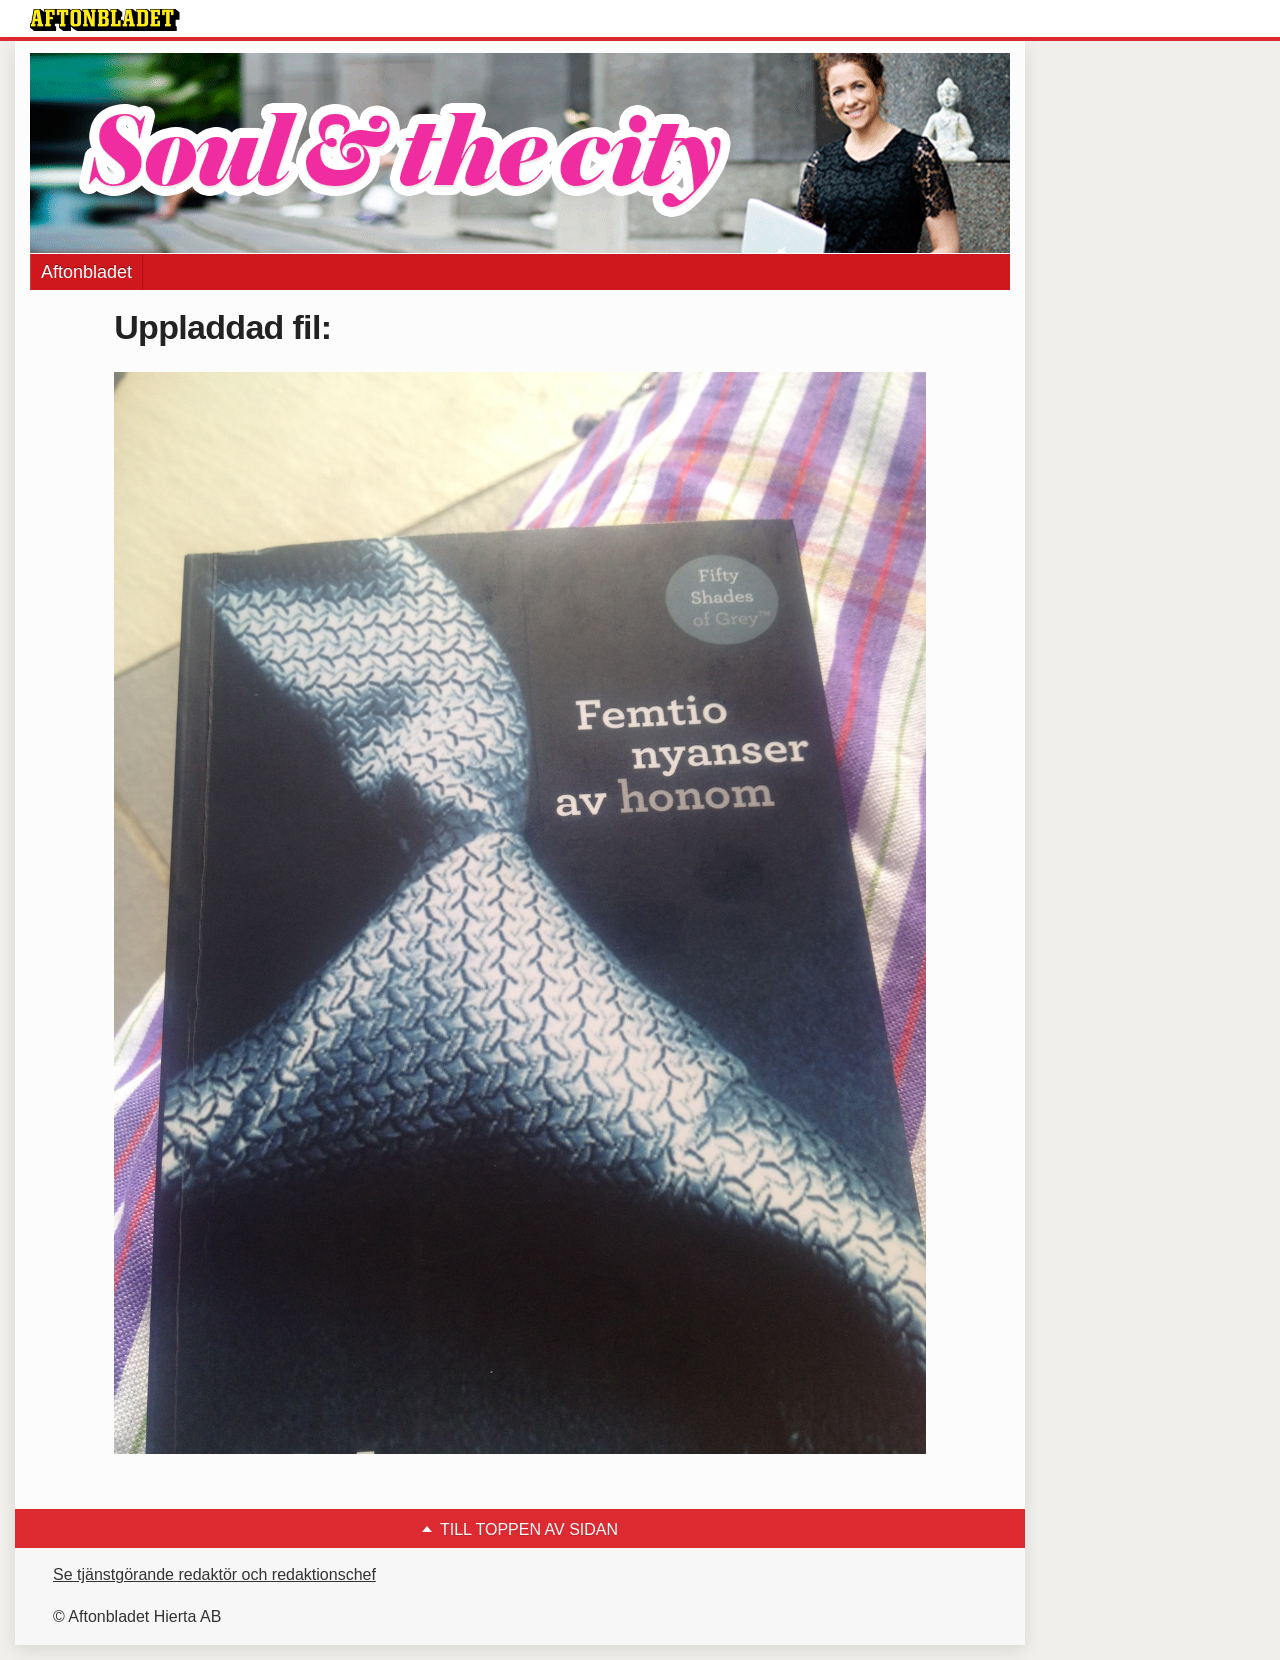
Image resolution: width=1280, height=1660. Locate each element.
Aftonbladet (86, 272)
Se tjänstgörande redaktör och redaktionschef (214, 1574)
